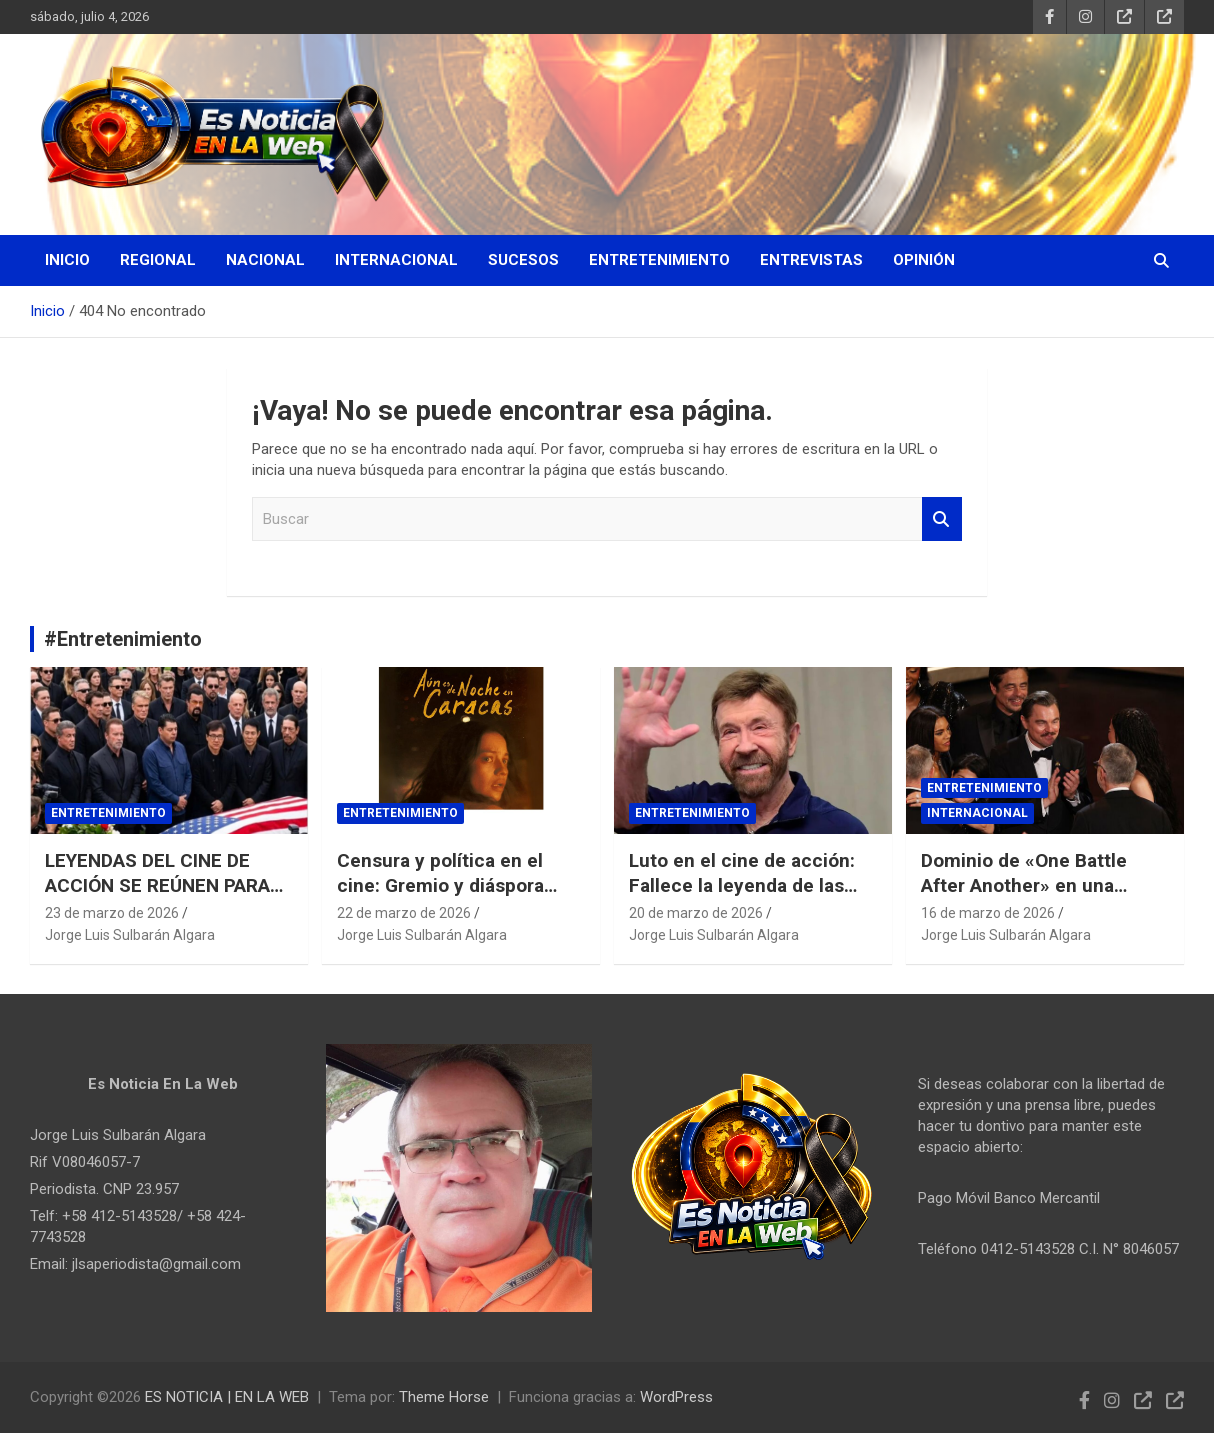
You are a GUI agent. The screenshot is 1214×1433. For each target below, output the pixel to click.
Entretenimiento (659, 260)
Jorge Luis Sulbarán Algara (130, 935)
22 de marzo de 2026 (404, 913)
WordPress (676, 1397)
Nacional (265, 260)
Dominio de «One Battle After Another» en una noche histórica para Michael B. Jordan (1024, 897)
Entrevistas (811, 260)
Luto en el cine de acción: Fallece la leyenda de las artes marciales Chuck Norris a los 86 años (742, 897)
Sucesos (523, 260)
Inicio (67, 260)
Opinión (924, 260)
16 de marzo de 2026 (988, 913)
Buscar (942, 519)
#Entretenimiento (123, 639)
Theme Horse (444, 1397)
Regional (158, 260)
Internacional (396, 260)
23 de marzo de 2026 (112, 913)
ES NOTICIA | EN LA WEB (227, 1397)
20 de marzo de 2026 (696, 913)
